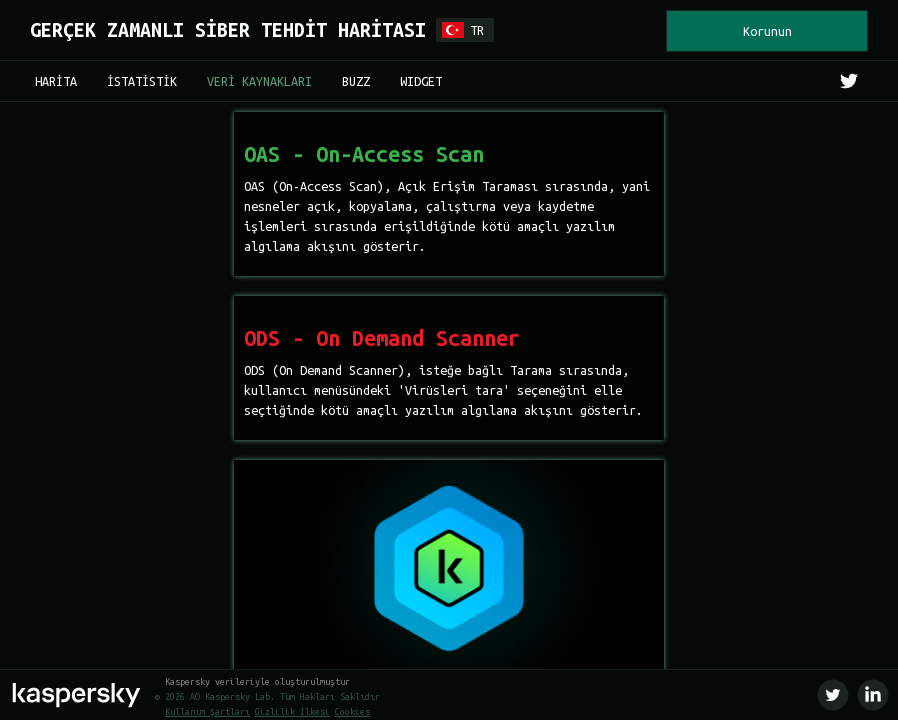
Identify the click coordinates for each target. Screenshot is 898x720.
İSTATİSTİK (142, 81)
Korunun (767, 31)
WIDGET (421, 81)
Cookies (352, 712)
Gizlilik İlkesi (292, 712)
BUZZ (356, 81)
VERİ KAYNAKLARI (259, 81)
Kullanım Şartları (207, 712)
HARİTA (56, 81)
